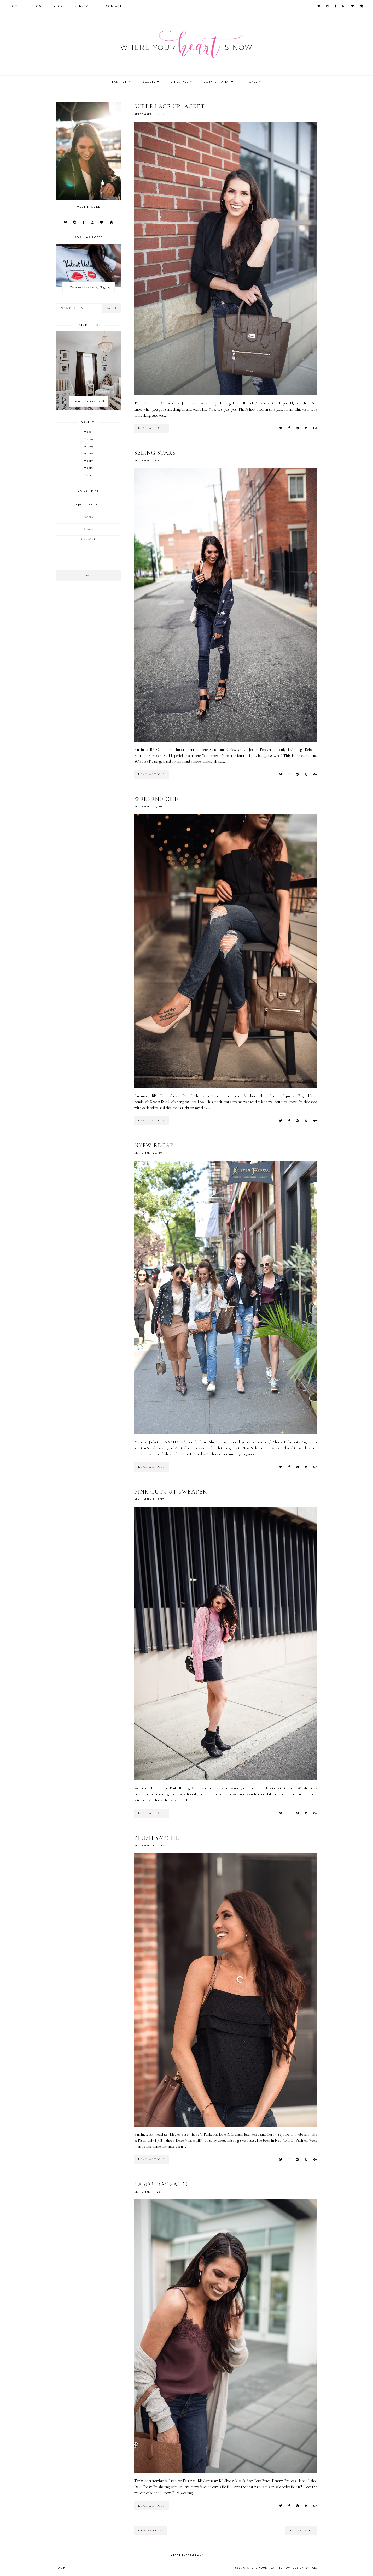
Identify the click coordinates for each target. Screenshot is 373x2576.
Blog (37, 6)
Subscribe (84, 6)
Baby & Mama (217, 82)
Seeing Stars (155, 452)
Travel (251, 82)
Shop (58, 6)
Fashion (120, 82)
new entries (151, 2530)
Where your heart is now (269, 2568)
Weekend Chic (157, 799)
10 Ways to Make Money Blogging (89, 287)
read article (151, 428)
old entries (301, 2530)
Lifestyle (180, 82)
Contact (114, 6)
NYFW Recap (153, 1145)
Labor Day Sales (161, 2184)
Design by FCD (304, 2568)
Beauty (149, 82)
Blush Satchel (158, 1838)
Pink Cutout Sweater (170, 1491)
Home (14, 6)
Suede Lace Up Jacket (169, 106)
